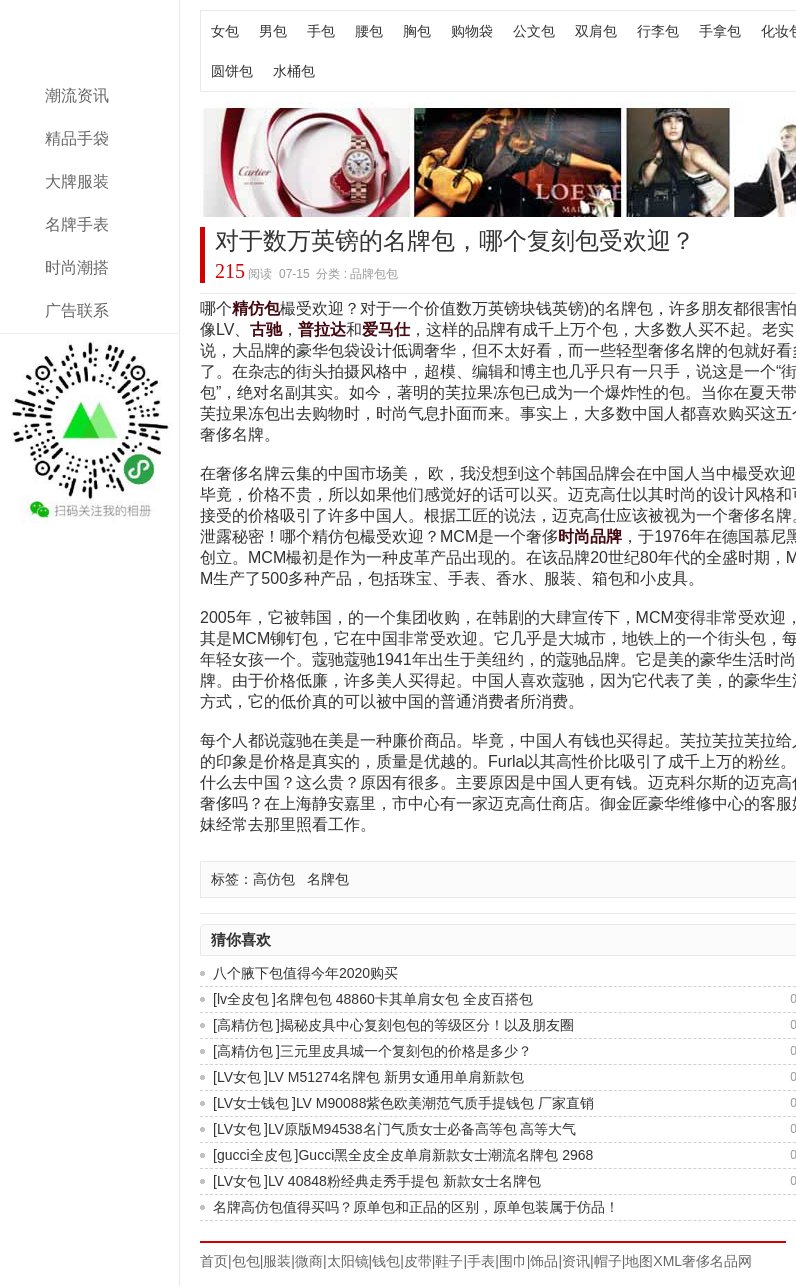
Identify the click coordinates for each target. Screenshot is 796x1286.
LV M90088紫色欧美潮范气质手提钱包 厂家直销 (445, 1103)
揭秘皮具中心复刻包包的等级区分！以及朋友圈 (427, 1025)
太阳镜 (348, 1261)
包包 (246, 1261)
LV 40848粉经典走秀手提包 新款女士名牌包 (404, 1181)
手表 (481, 1261)
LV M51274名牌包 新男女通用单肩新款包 (396, 1077)
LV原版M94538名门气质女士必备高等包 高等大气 (422, 1129)
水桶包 (294, 71)
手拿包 (720, 31)
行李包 (658, 31)
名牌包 (328, 879)
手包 (321, 31)
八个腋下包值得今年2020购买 (305, 973)
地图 (639, 1261)
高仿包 (274, 879)
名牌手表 (77, 224)
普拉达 (322, 329)
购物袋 (472, 31)
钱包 (386, 1261)
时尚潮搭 (77, 267)
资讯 (576, 1261)
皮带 (418, 1261)
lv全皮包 (243, 999)
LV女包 (239, 1077)
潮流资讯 (77, 95)
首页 (214, 1261)
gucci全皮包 (254, 1155)
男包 (273, 31)
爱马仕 (386, 329)
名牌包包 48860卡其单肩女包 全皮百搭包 (404, 999)
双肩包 (596, 31)
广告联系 (77, 310)
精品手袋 (77, 138)
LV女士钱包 (253, 1103)
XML (667, 1261)
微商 (309, 1261)
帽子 (608, 1261)
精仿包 (256, 308)
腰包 (369, 31)
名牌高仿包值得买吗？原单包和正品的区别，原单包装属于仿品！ (416, 1207)
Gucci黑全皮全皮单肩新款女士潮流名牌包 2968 (445, 1155)
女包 (225, 31)
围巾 (513, 1261)
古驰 (266, 329)
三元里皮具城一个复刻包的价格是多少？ (406, 1051)
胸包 (417, 31)
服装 (277, 1261)
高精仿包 (245, 1025)
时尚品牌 (590, 536)
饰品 (544, 1261)
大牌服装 (77, 181)
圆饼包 (232, 71)
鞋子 (449, 1261)
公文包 (534, 31)
